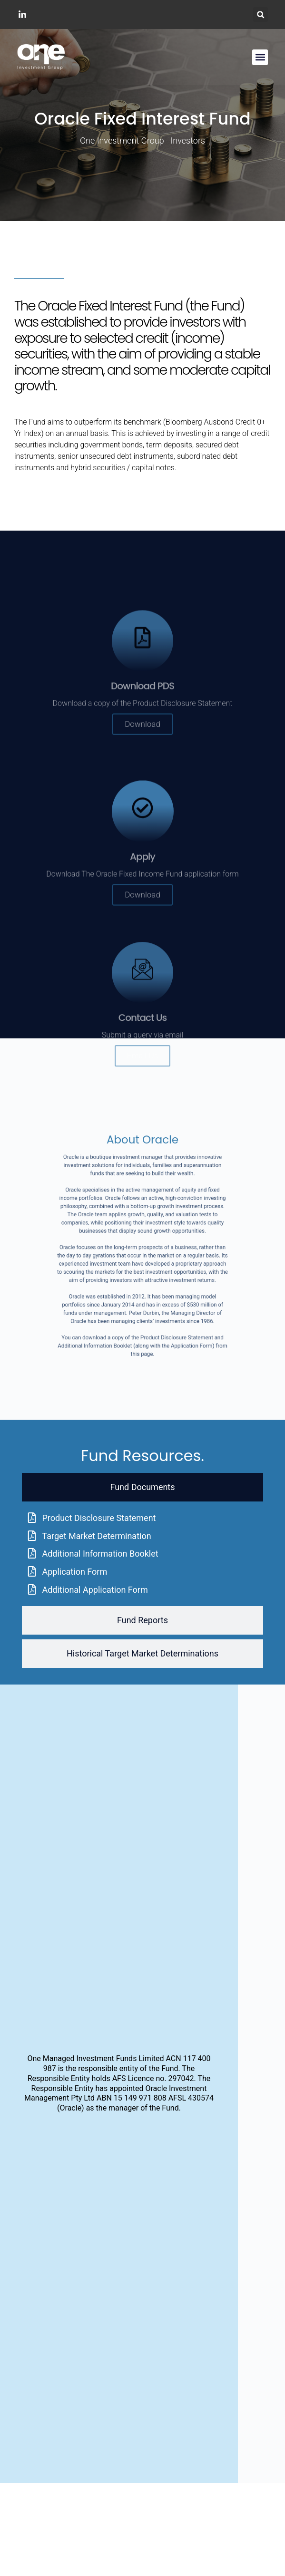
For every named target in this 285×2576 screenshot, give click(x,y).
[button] (260, 14)
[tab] (142, 1487)
